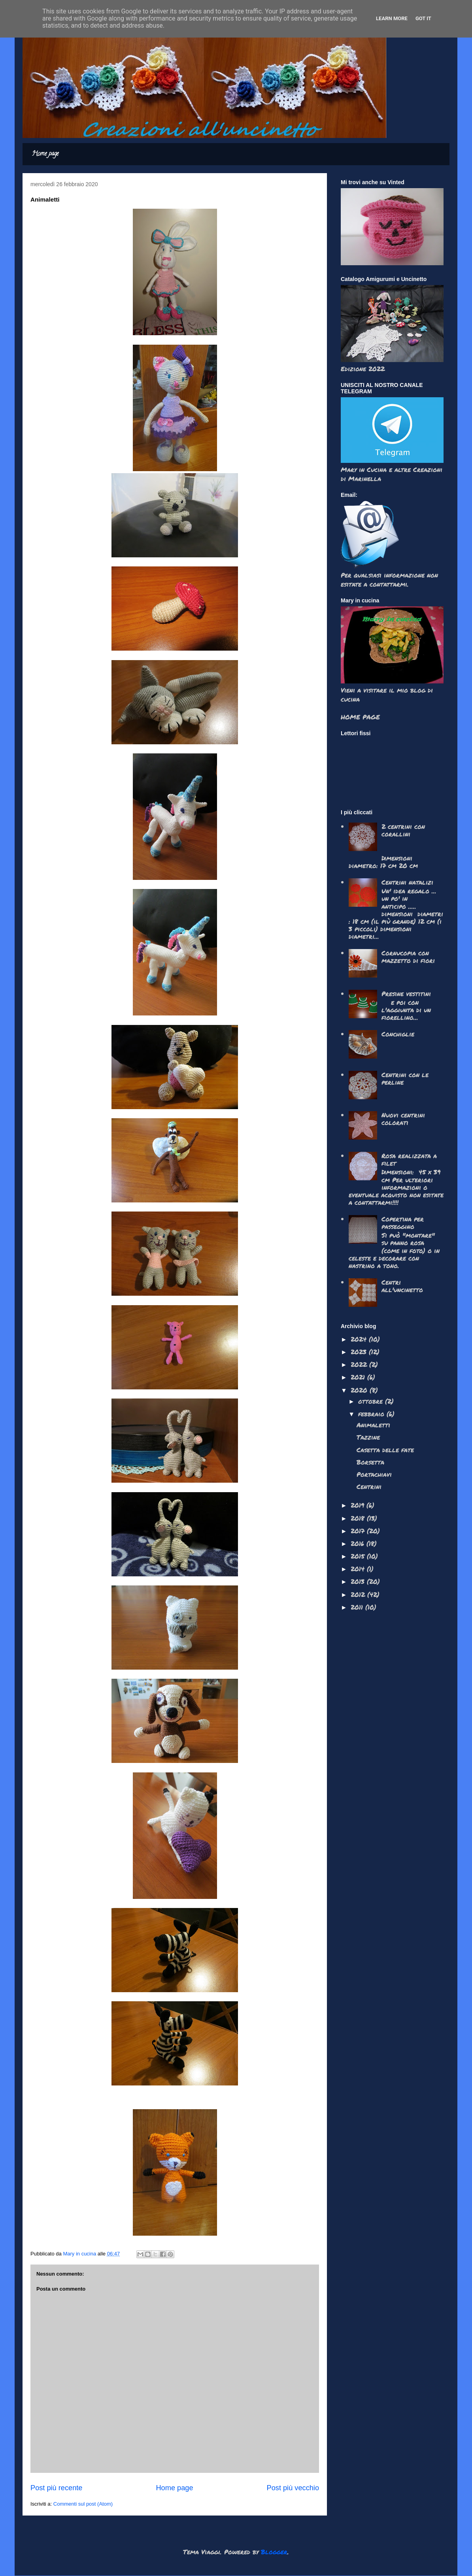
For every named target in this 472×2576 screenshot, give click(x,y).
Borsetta (370, 1461)
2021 (359, 1376)
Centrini (369, 1486)
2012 (359, 1594)
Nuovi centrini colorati (403, 1118)
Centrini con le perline (405, 1078)
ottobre (371, 1401)
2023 (360, 1351)
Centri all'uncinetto (402, 1286)
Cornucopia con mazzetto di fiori (408, 956)
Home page (45, 154)
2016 (358, 1543)
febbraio (372, 1413)
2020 (360, 1390)
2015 (359, 1556)
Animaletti (373, 1424)
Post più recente (56, 2488)
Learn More (392, 18)
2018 (359, 1518)
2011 (358, 1607)
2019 (358, 1505)
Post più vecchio (293, 2488)
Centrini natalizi (407, 882)
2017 (359, 1530)
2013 (359, 1581)
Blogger (274, 2551)
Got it (423, 18)
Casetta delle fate (385, 1449)
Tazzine (368, 1437)
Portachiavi (374, 1474)
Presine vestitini (406, 993)
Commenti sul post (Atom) (83, 2504)
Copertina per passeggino (402, 1222)
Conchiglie (397, 1033)
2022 (360, 1364)
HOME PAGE (360, 716)
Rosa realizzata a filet (409, 1159)
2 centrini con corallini (403, 830)
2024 (360, 1339)
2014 (359, 1568)
